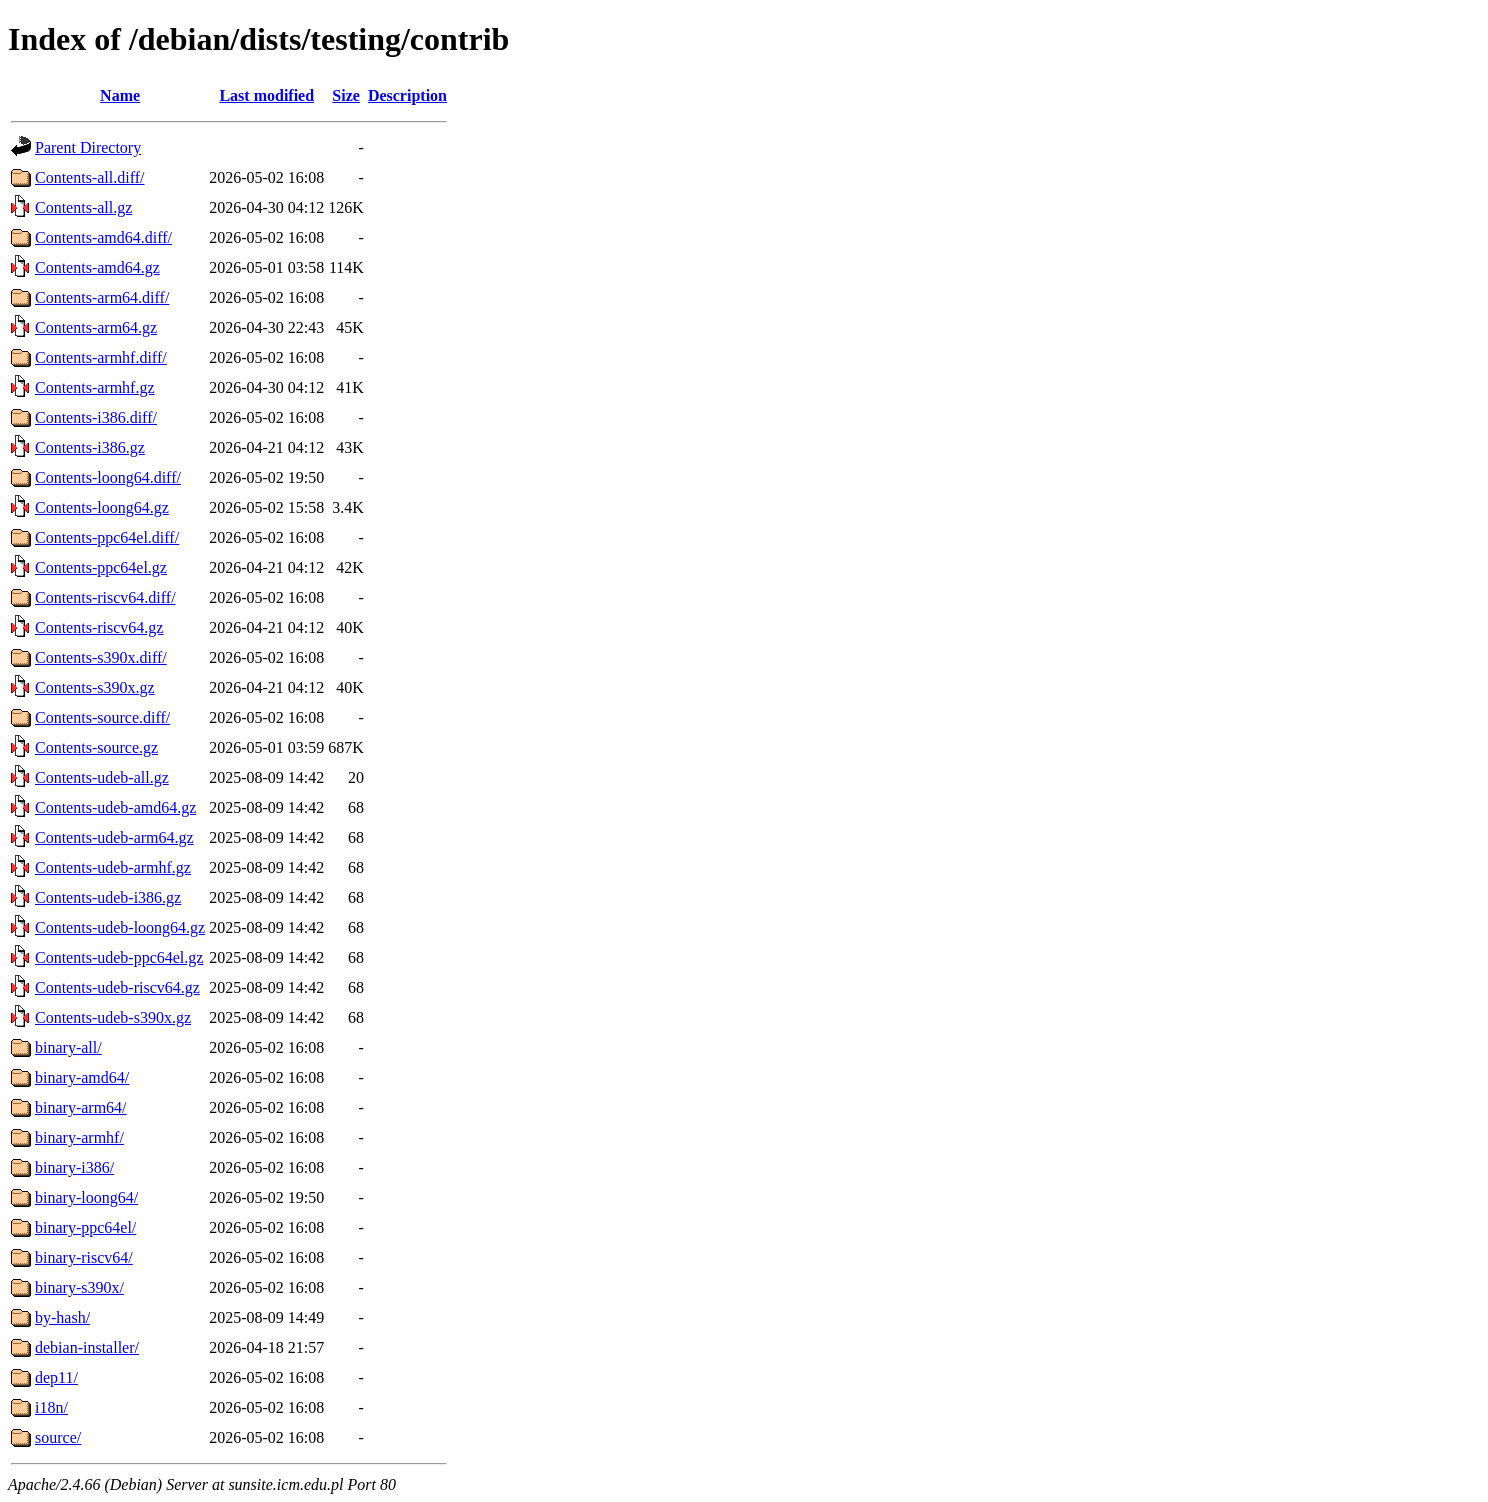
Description (407, 95)
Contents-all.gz (83, 207)
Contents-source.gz (96, 747)
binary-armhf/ (79, 1137)
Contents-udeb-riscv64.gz (117, 987)
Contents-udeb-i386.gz (108, 897)
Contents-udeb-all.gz (102, 777)
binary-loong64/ (86, 1197)
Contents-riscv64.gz (99, 627)
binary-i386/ (74, 1167)
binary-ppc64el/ (85, 1227)
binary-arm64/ (81, 1107)
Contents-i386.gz (90, 447)
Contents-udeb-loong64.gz (120, 927)
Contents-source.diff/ (102, 717)
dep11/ (56, 1377)
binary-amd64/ (82, 1077)
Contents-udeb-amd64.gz (115, 807)
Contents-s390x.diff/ (101, 657)
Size (346, 95)
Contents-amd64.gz (97, 267)
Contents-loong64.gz (102, 507)
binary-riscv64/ (84, 1257)
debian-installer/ (87, 1347)
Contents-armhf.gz (95, 387)
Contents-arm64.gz (96, 327)
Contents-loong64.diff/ (108, 477)
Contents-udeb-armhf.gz (113, 867)
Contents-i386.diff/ (96, 417)
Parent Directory (88, 147)
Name (120, 95)
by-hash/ (62, 1317)
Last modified (266, 95)
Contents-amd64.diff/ (103, 237)
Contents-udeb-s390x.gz (113, 1017)
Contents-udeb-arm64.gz (114, 837)
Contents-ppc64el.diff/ (107, 537)
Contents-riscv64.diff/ (105, 597)
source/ (58, 1437)
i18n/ (51, 1407)
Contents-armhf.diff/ (101, 357)
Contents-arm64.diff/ (102, 297)
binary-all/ (68, 1047)
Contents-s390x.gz (95, 687)
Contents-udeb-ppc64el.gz (119, 957)
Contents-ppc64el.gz (101, 567)
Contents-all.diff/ (89, 177)
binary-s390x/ (79, 1287)
